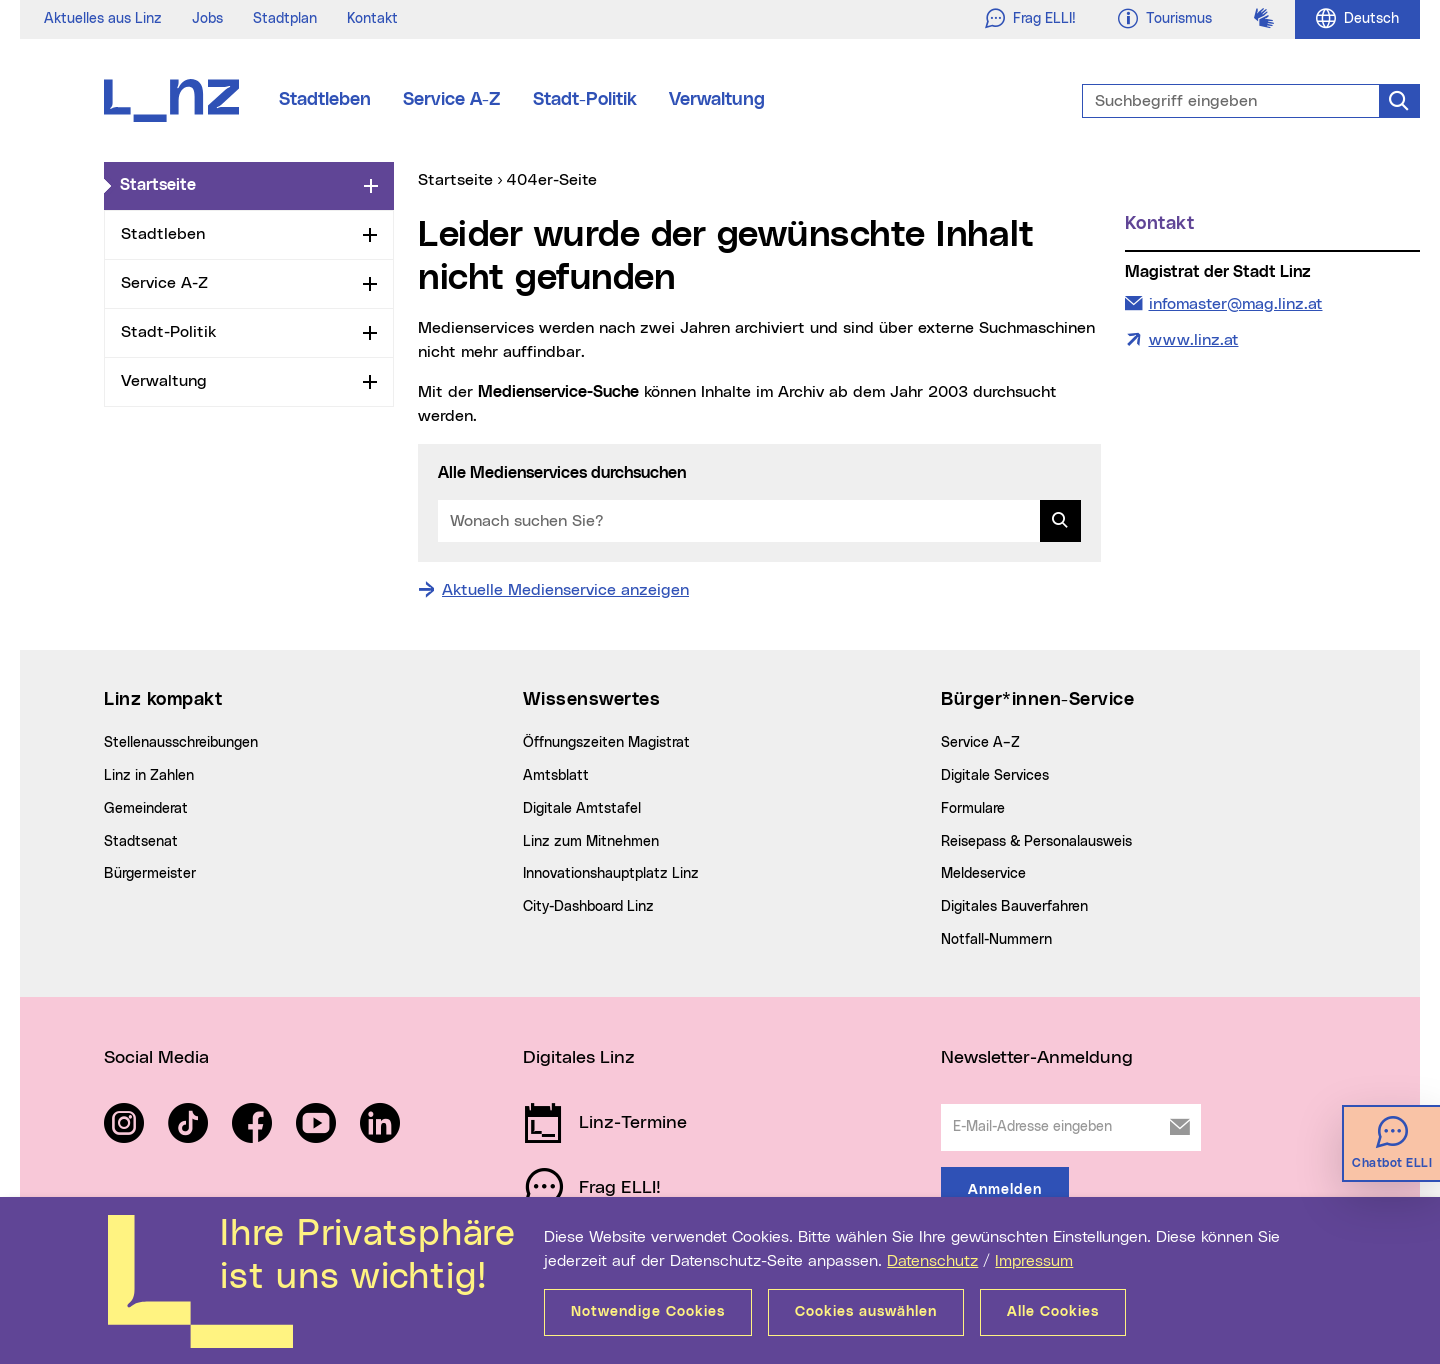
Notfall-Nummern (996, 940)
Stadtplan (285, 19)
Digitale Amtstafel (582, 809)
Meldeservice (983, 874)
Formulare (973, 809)
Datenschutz (932, 1261)
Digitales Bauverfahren (1014, 907)
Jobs (207, 19)
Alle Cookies (1053, 1312)
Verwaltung (717, 100)
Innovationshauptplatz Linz (611, 874)
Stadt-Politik (585, 100)
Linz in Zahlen (149, 776)
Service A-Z (452, 100)
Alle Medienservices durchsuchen (562, 473)
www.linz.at (1194, 340)
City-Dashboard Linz (588, 907)
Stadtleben (325, 100)
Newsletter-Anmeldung (1037, 1058)
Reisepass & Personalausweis (1036, 842)
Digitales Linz (579, 1058)
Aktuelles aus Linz (103, 19)
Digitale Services (995, 776)
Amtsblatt (556, 776)
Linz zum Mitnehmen (591, 842)
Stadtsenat (141, 842)
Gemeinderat (146, 809)
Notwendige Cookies (648, 1312)
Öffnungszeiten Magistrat (606, 743)
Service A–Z (980, 743)
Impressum (1034, 1261)
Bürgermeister (150, 874)
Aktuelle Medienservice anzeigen (565, 590)
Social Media (156, 1058)
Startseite (238, 184)
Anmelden (1005, 1190)
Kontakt (372, 19)
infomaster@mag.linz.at (1235, 302)
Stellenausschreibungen (181, 743)
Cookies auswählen (866, 1312)
